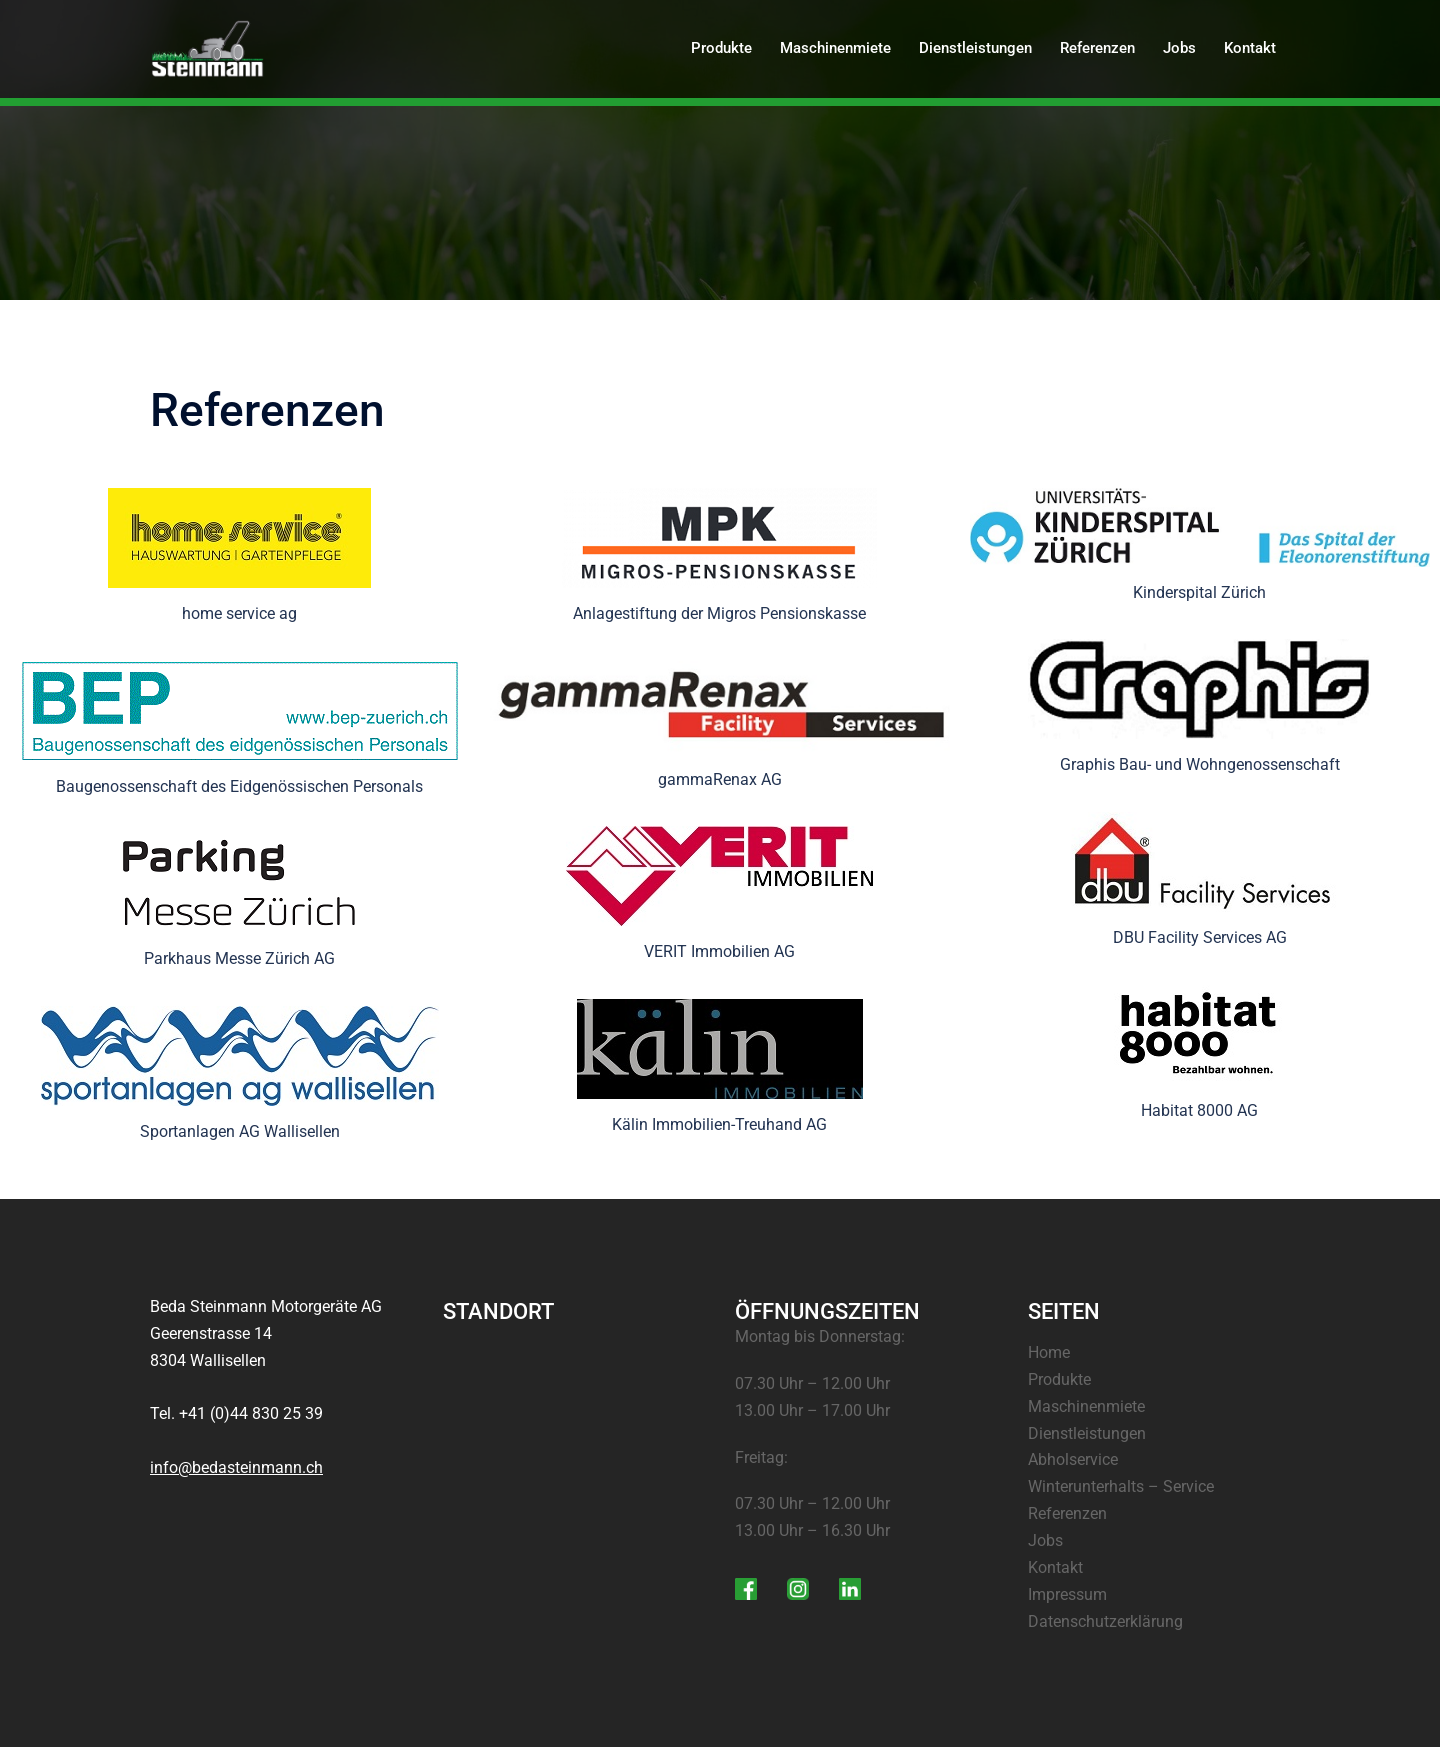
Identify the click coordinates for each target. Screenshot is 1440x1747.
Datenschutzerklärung (1105, 1621)
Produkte (721, 48)
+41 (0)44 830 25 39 (251, 1413)
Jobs (1179, 48)
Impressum (1067, 1594)
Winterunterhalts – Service (1121, 1486)
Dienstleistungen (975, 48)
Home (1049, 1352)
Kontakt (1250, 48)
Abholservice (1073, 1459)
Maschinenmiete (835, 48)
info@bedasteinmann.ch (236, 1467)
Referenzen (1097, 48)
